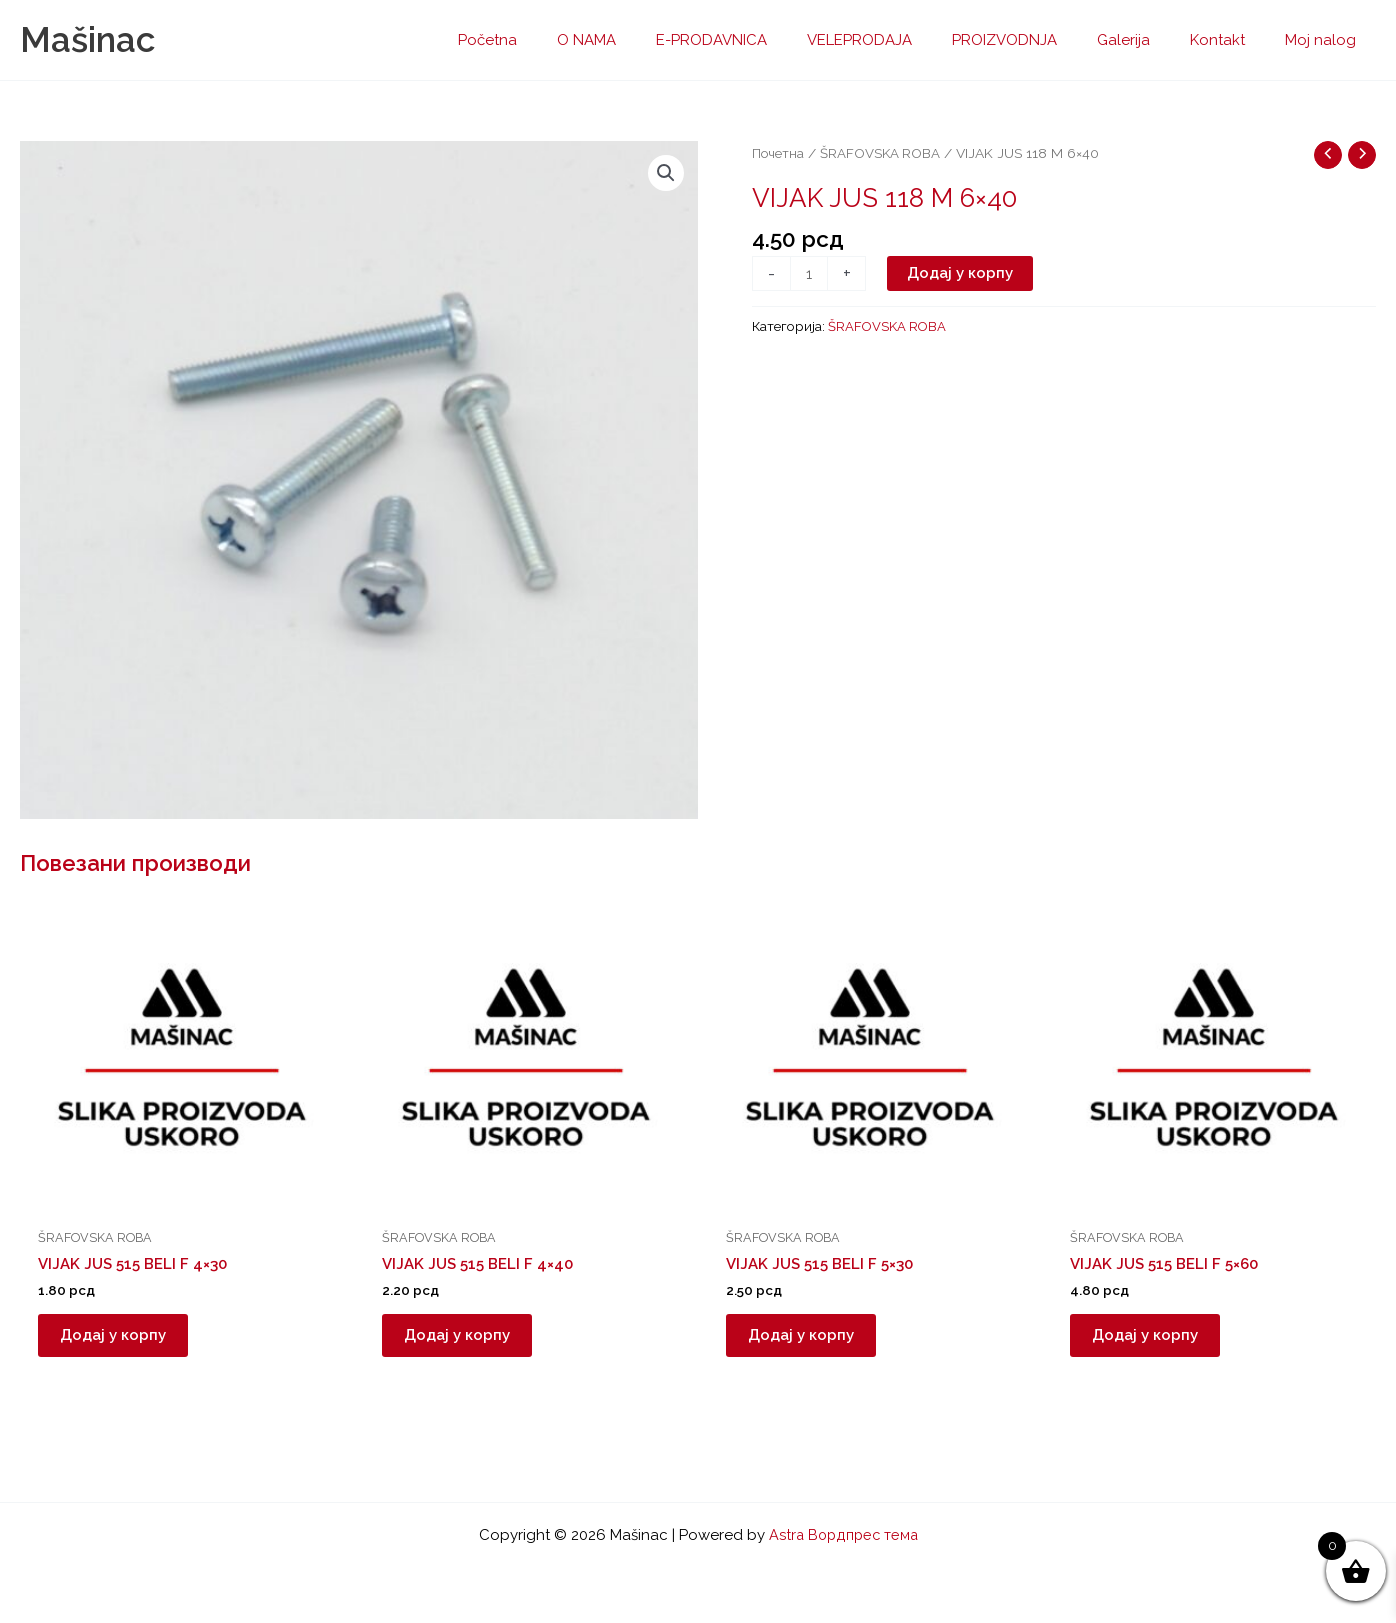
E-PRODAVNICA (766, 40)
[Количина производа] (809, 275)
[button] (665, 174)
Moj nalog (1325, 40)
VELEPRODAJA (904, 40)
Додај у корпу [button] (121, 1339)
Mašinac (87, 39)
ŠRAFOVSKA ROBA (882, 153)
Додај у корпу (962, 274)
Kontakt (1232, 40)
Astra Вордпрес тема (843, 1535)
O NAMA (651, 40)
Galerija (1148, 40)
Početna (562, 40)
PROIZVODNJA (1039, 40)
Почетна (778, 153)
